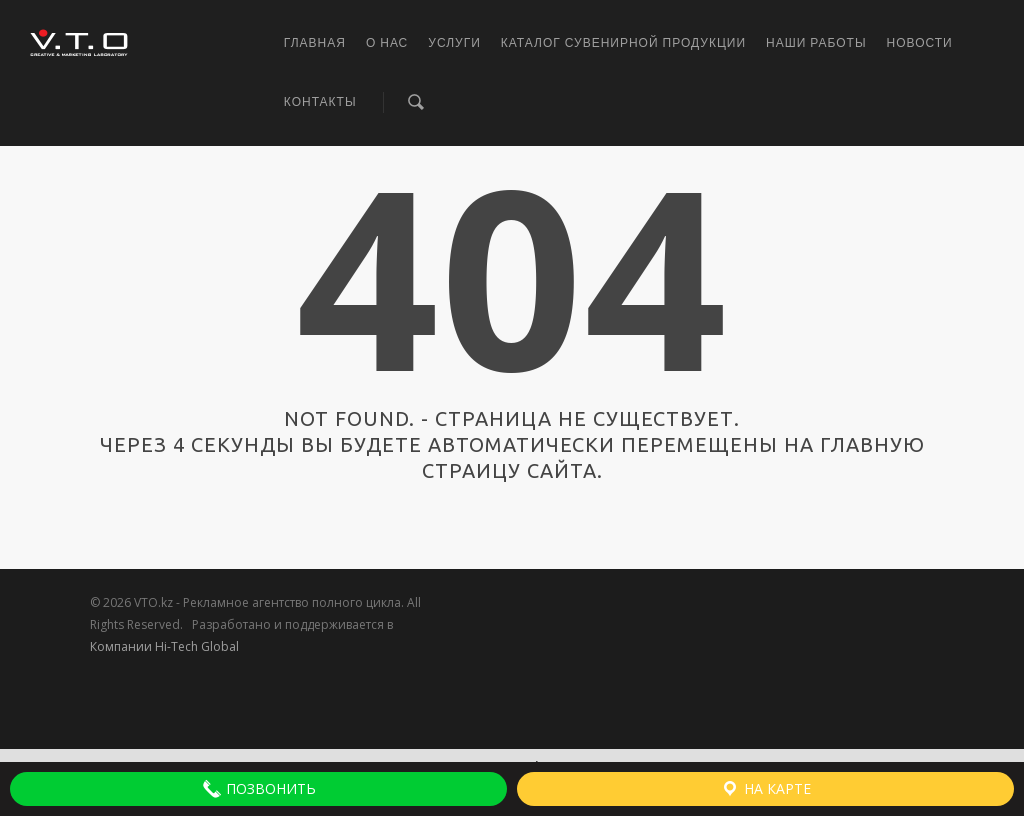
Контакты (320, 102)
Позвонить (259, 789)
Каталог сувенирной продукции (623, 43)
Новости (920, 43)
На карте (765, 789)
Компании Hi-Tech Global (164, 646)
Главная (315, 43)
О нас (387, 43)
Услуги (454, 43)
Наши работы (816, 43)
